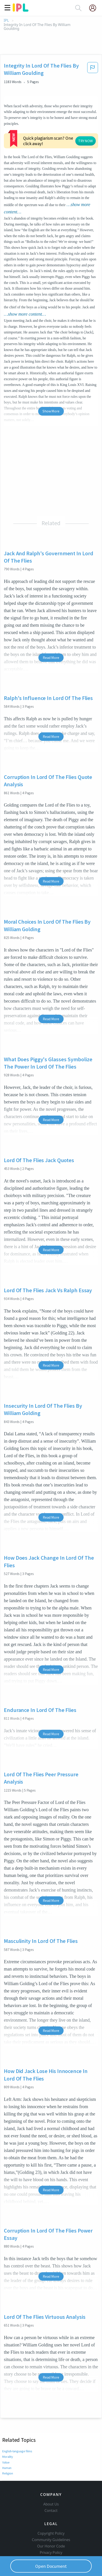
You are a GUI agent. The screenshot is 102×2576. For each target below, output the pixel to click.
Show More (50, 411)
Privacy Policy (51, 2552)
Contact (51, 2510)
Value (6, 2462)
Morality (7, 2457)
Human (7, 2468)
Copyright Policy (51, 2533)
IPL (6, 20)
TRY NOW (85, 141)
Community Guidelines (51, 2539)
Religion (7, 2473)
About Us (51, 2504)
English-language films (17, 2451)
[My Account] (94, 8)
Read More (51, 657)
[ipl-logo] (21, 10)
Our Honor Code (51, 2546)
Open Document (51, 2566)
